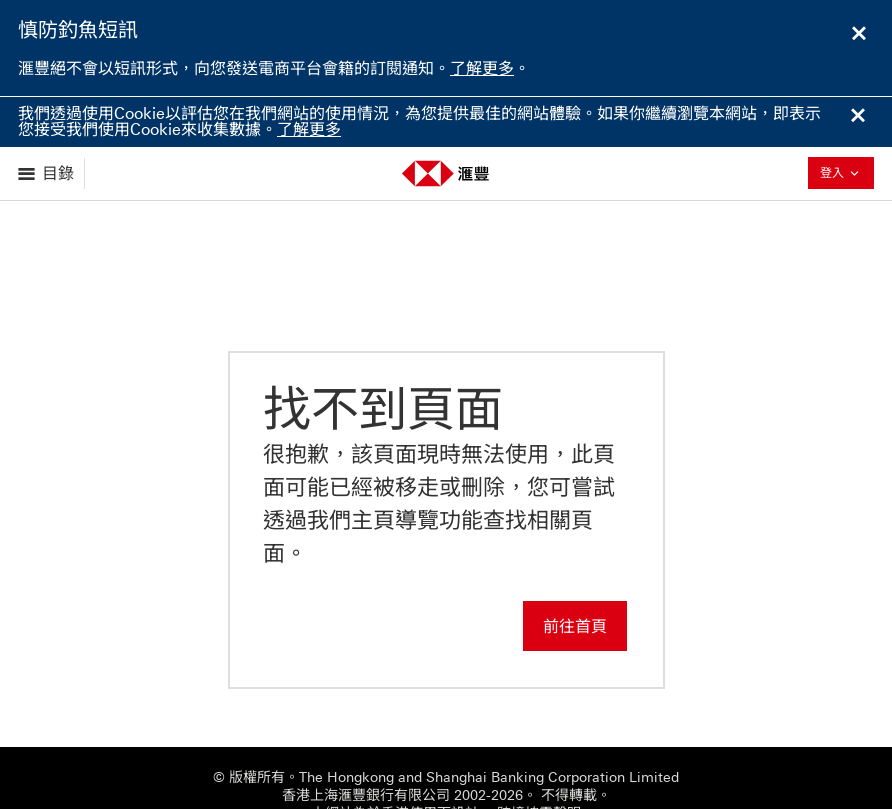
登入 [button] (847, 172)
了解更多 (482, 68)
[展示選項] (47, 173)
